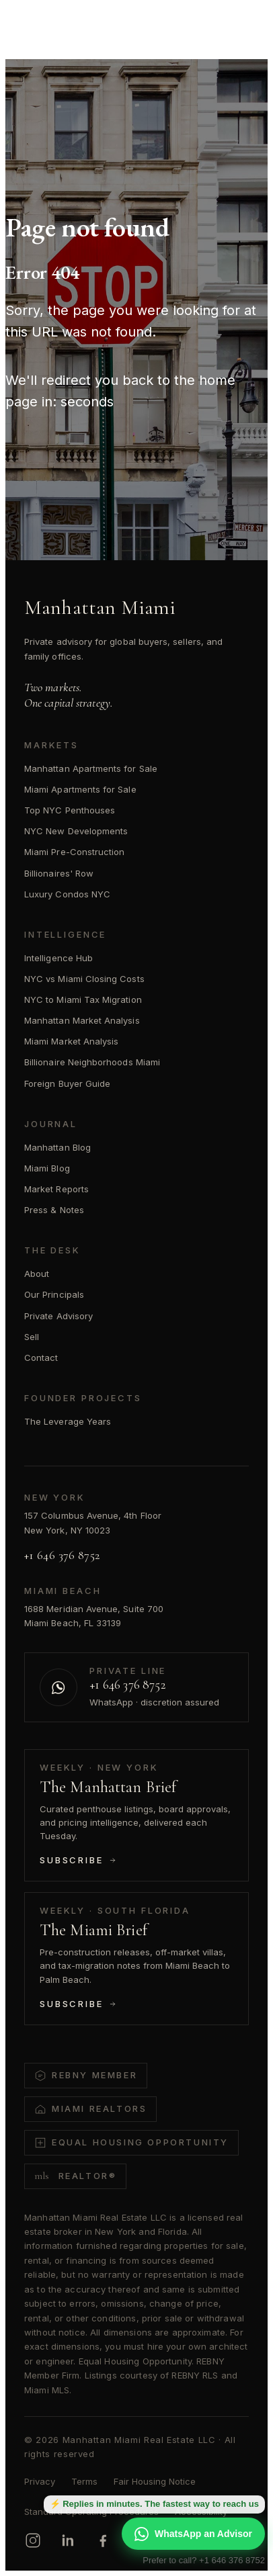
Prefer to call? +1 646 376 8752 (204, 2560)
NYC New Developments (76, 831)
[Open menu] (242, 21)
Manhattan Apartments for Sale (90, 768)
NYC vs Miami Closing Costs (84, 978)
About (36, 1273)
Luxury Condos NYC (67, 894)
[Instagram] (33, 2540)
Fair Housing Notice (155, 2481)
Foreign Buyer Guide (67, 1083)
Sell (31, 1336)
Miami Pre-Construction (74, 851)
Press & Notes (54, 1209)
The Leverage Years (67, 1421)
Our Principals (54, 1294)
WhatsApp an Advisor (193, 2534)
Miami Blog (47, 1168)
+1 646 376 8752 (62, 1555)
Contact (41, 1357)
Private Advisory (58, 1316)
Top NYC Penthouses (69, 810)
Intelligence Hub (58, 957)
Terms (84, 2481)
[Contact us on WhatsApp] (136, 1687)
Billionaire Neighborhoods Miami (92, 1062)
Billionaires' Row (58, 873)
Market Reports (56, 1189)
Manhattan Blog (57, 1147)
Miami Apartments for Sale (80, 789)
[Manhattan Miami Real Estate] (75, 21)
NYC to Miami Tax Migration (83, 999)
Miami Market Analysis (71, 1041)
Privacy (39, 2481)
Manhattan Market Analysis (82, 1020)
